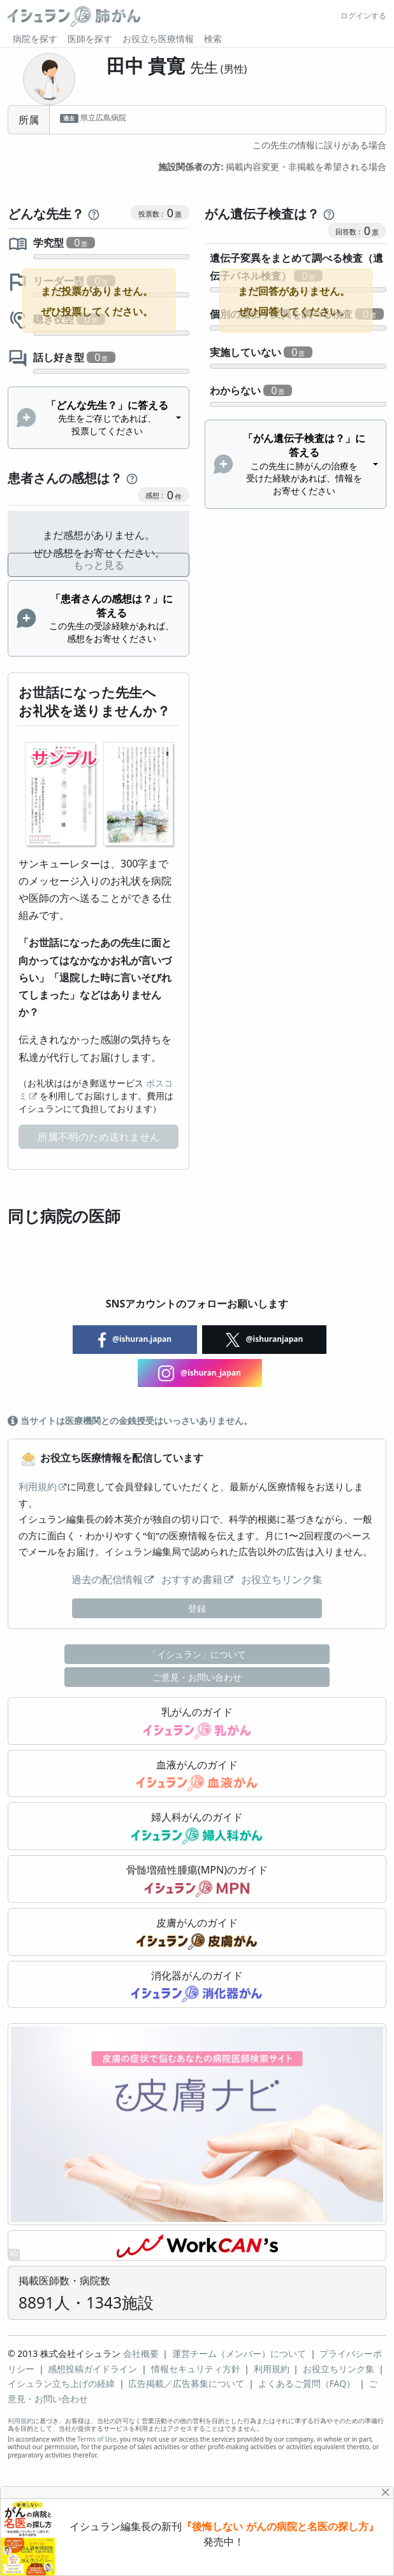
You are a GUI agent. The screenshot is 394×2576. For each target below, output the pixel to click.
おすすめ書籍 (192, 1579)
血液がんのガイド (197, 1775)
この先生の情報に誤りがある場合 (319, 145)
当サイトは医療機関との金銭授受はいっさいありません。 (130, 1420)
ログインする (363, 15)
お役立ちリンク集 (282, 1579)
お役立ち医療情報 (158, 38)
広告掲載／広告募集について (186, 2383)
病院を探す (35, 38)
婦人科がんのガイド (197, 1827)
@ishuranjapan (264, 1340)
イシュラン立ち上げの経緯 (61, 2383)
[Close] (386, 2492)
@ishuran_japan (199, 1373)
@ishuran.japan (134, 1340)
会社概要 (141, 2353)
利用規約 (37, 1486)
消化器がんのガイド (197, 1985)
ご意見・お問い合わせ (197, 1677)
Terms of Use (96, 2439)
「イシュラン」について (197, 1654)
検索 (213, 38)
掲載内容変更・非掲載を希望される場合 (272, 166)
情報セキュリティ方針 (195, 2369)
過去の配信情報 (107, 1579)
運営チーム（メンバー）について (239, 2353)
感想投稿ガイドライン (92, 2369)
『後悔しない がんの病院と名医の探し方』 (280, 2526)
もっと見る (98, 565)
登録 (197, 1608)
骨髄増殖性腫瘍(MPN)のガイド (197, 1880)
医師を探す (90, 38)
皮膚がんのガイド (196, 1933)
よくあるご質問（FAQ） (307, 2383)
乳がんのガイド (197, 1722)
